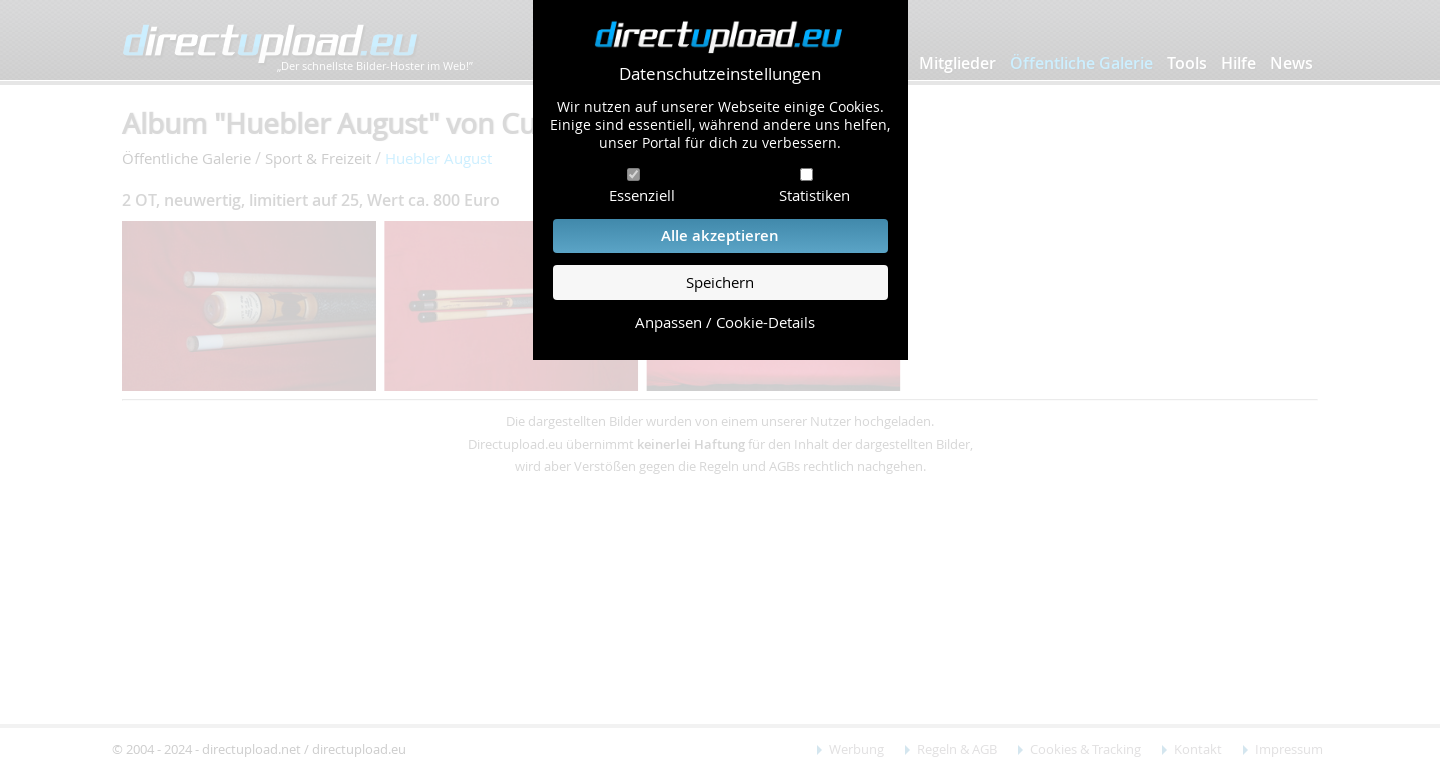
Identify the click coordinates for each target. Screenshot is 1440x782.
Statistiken (814, 195)
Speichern (720, 282)
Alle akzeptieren (720, 235)
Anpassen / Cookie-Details (725, 322)
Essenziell (642, 195)
